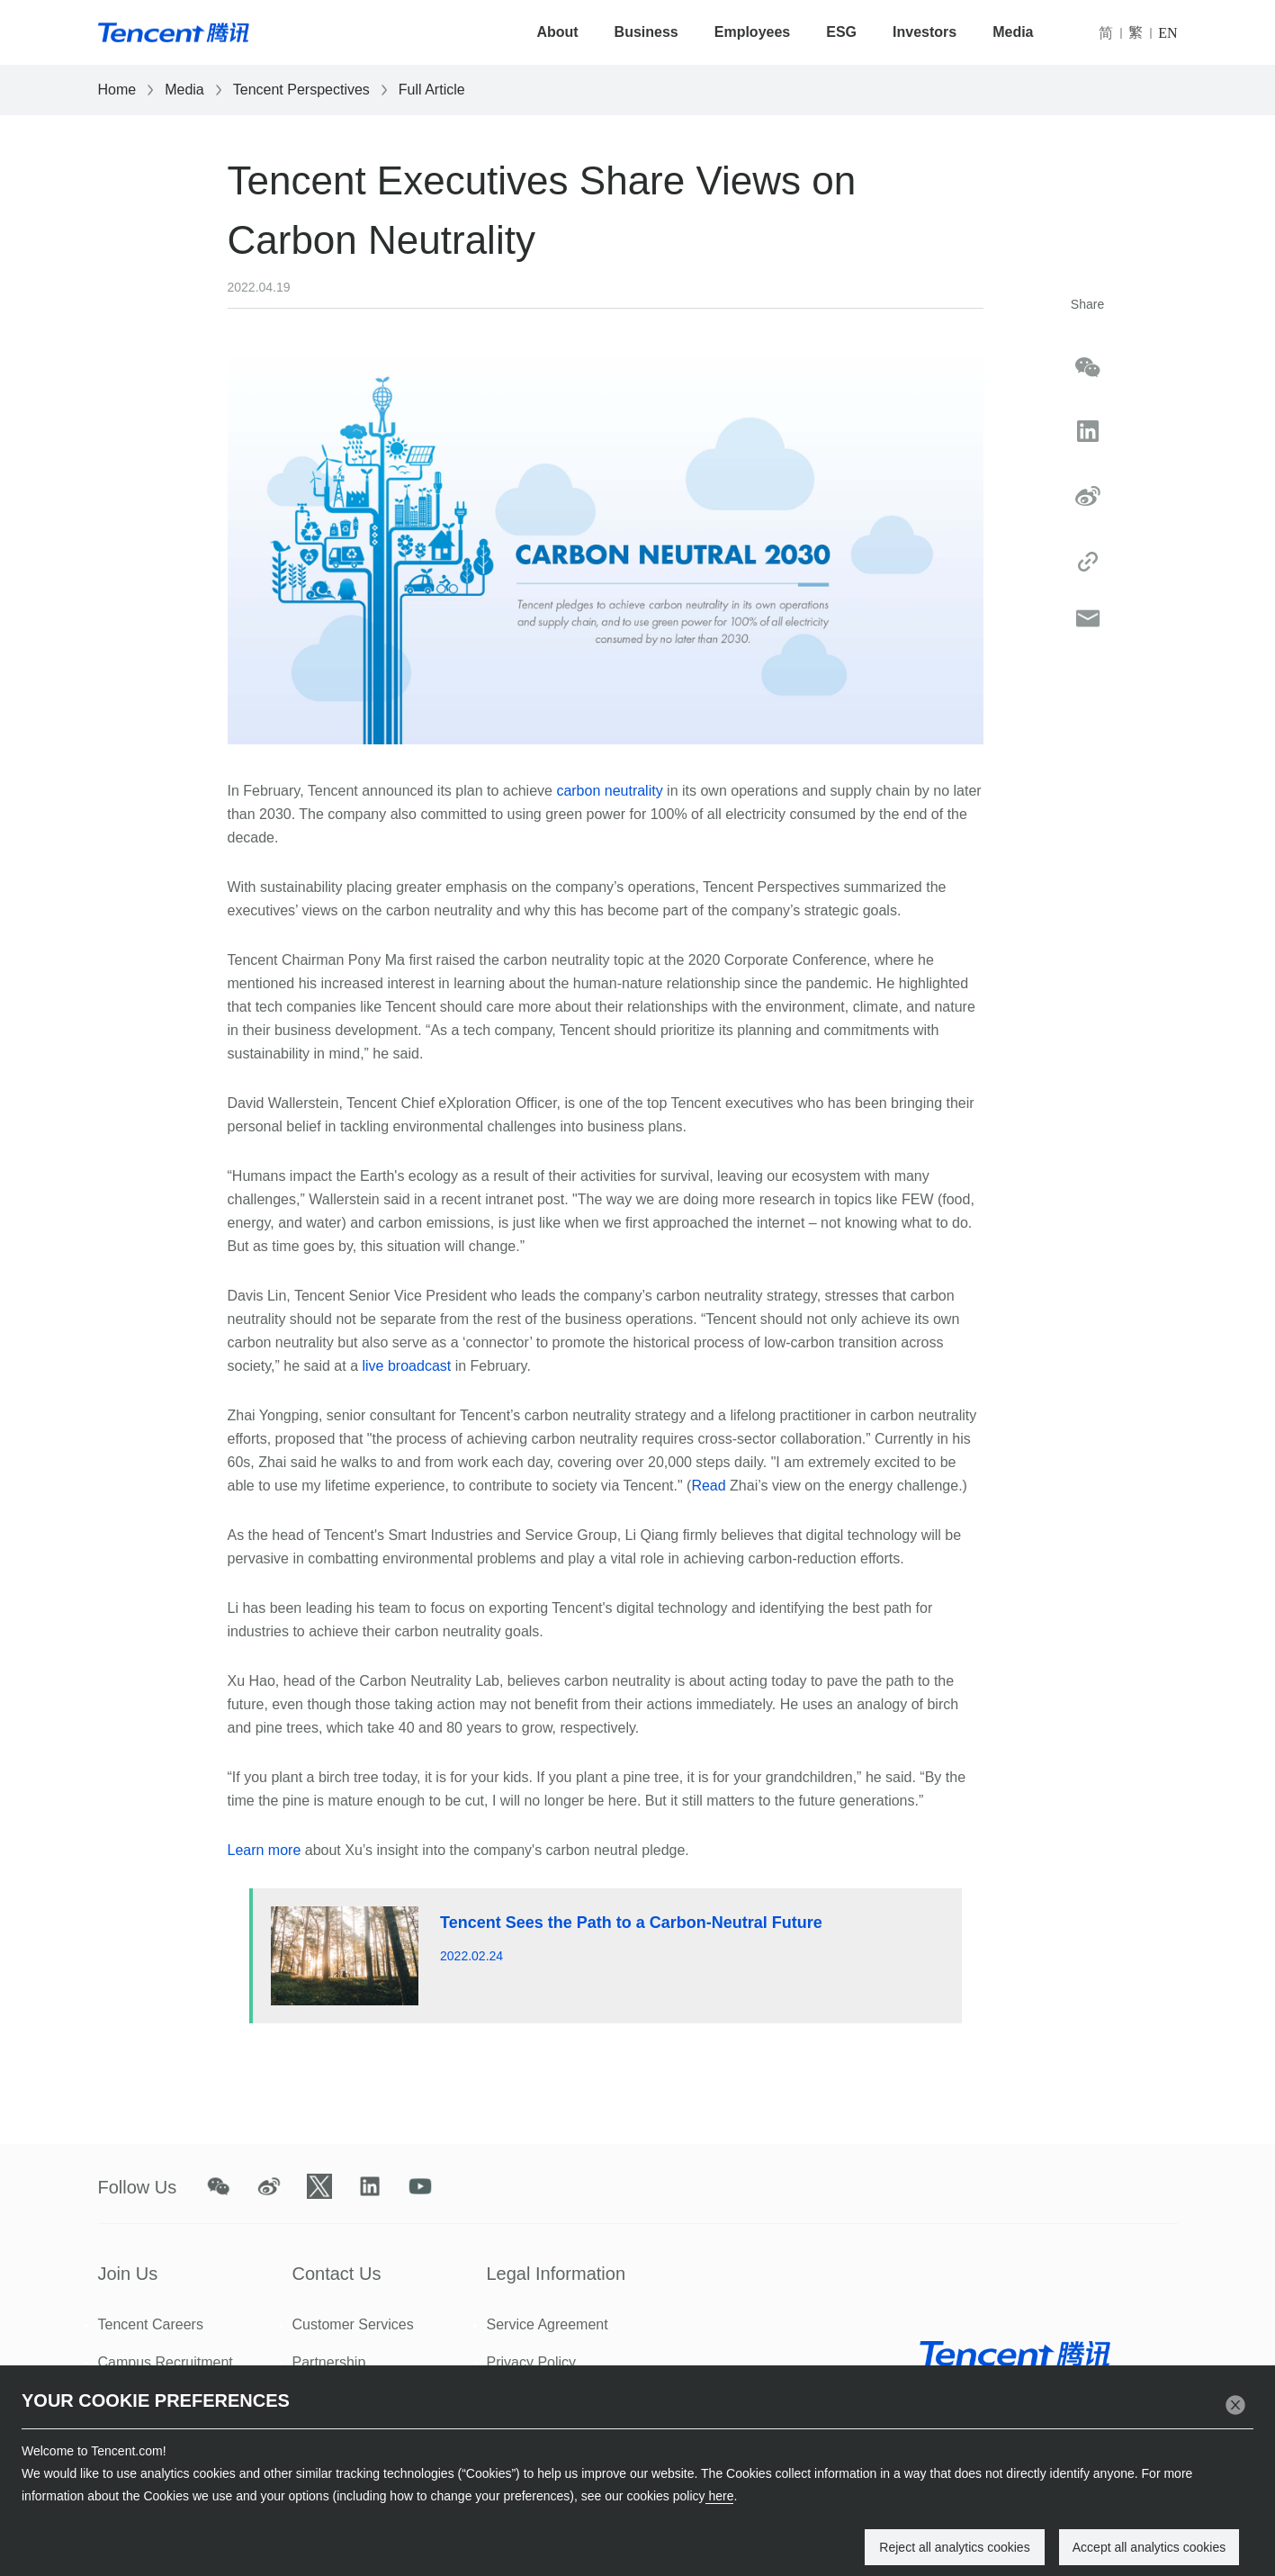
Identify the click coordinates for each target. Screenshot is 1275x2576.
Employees (752, 32)
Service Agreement (547, 2324)
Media (1012, 32)
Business (646, 32)
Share (1087, 304)
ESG (841, 32)
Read (708, 1485)
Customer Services (353, 2324)
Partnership (329, 2362)
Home (117, 89)
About (557, 32)
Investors (924, 32)
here (719, 2496)
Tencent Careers (150, 2324)
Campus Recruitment (165, 2362)
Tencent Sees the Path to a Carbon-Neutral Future (631, 1923)
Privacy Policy (532, 2362)
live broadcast (407, 1366)
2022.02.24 (471, 1956)
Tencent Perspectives (301, 89)
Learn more (264, 1850)
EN (1167, 33)
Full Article (432, 89)
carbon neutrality (609, 790)
